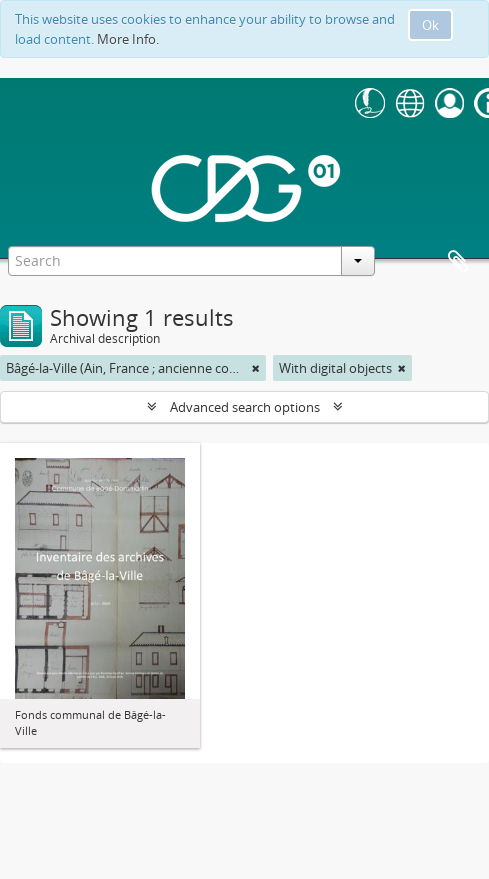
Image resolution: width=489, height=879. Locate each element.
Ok (430, 25)
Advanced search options (245, 407)
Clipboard (458, 262)
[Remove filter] (256, 368)
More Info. (128, 39)
